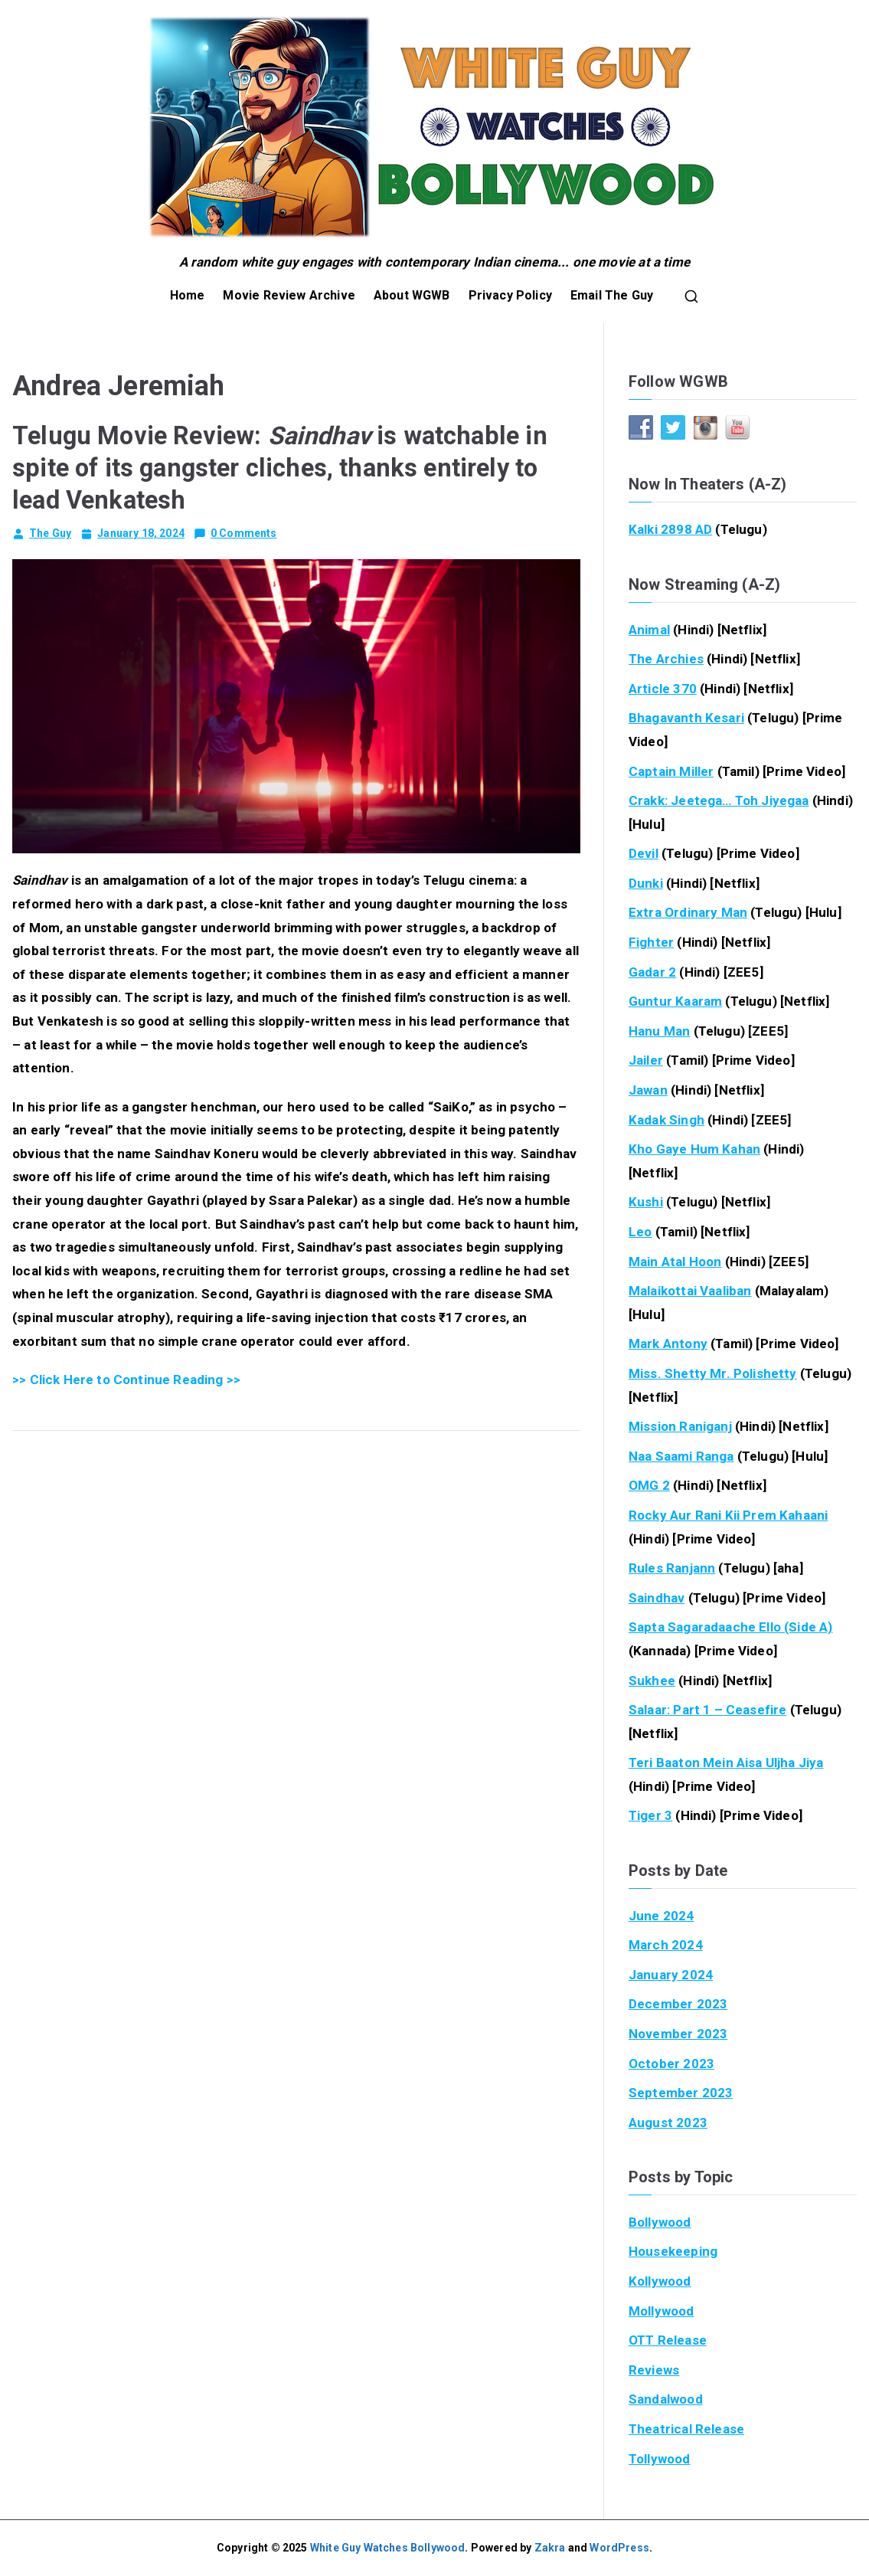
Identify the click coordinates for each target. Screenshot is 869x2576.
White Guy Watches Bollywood (388, 2548)
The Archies (666, 658)
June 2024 (661, 1915)
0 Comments (244, 533)
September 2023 (681, 2092)
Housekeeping (673, 2251)
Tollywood (660, 2458)
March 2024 (666, 1944)
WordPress (619, 2548)
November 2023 (678, 2033)
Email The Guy (611, 295)
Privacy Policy (510, 295)
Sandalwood (666, 2399)
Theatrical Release (686, 2429)
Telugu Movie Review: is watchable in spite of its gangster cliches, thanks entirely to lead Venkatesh (279, 468)
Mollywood (661, 2311)
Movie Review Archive (288, 295)
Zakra (550, 2548)
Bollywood (660, 2222)
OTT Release (668, 2340)
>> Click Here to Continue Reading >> (126, 1379)
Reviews (654, 2370)
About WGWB (412, 295)
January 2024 (671, 1974)
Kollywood (660, 2281)
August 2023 (668, 2122)
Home (187, 295)
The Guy (50, 533)
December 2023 (678, 2003)
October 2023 (671, 2063)
